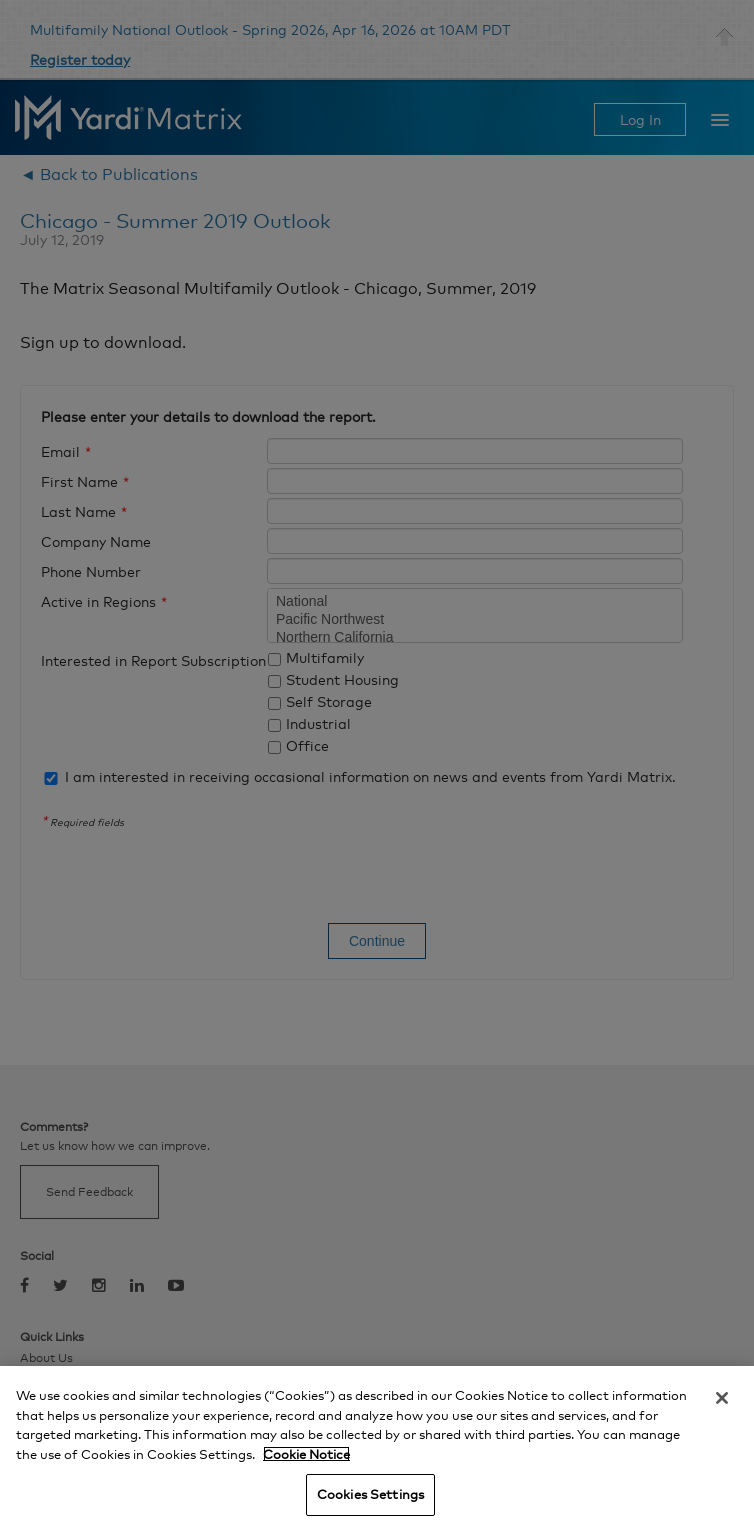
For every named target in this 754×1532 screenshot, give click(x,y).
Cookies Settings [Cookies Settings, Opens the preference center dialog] (370, 1494)
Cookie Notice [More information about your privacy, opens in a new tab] (306, 1454)
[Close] (722, 1398)
